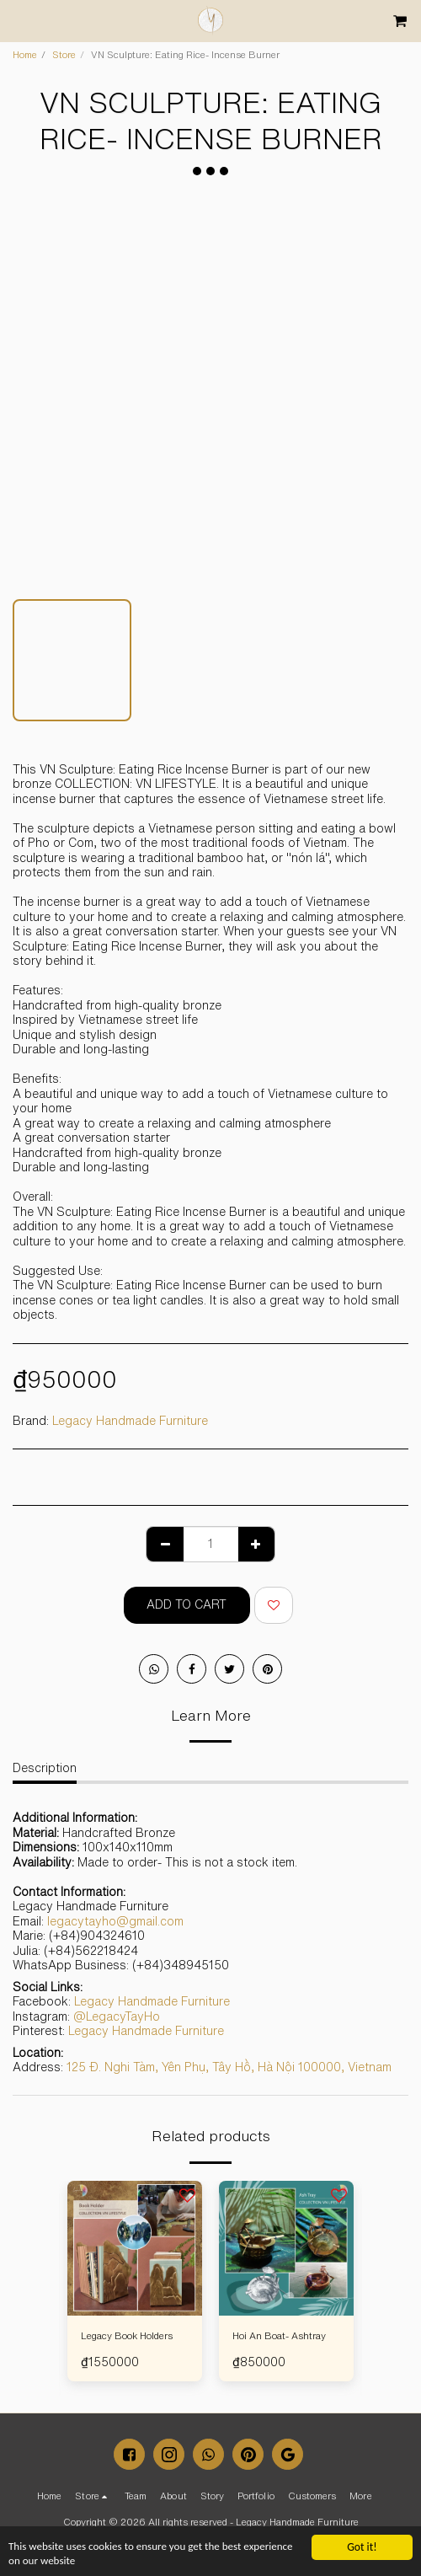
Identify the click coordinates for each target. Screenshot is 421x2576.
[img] (134, 2248)
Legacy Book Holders (127, 2335)
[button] (18, 20)
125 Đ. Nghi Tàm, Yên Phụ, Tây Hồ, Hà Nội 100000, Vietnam (229, 2067)
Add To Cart (186, 1604)
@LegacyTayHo (116, 2016)
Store (64, 54)
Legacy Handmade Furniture (130, 1421)
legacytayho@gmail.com (115, 1921)
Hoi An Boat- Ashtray (279, 2335)
